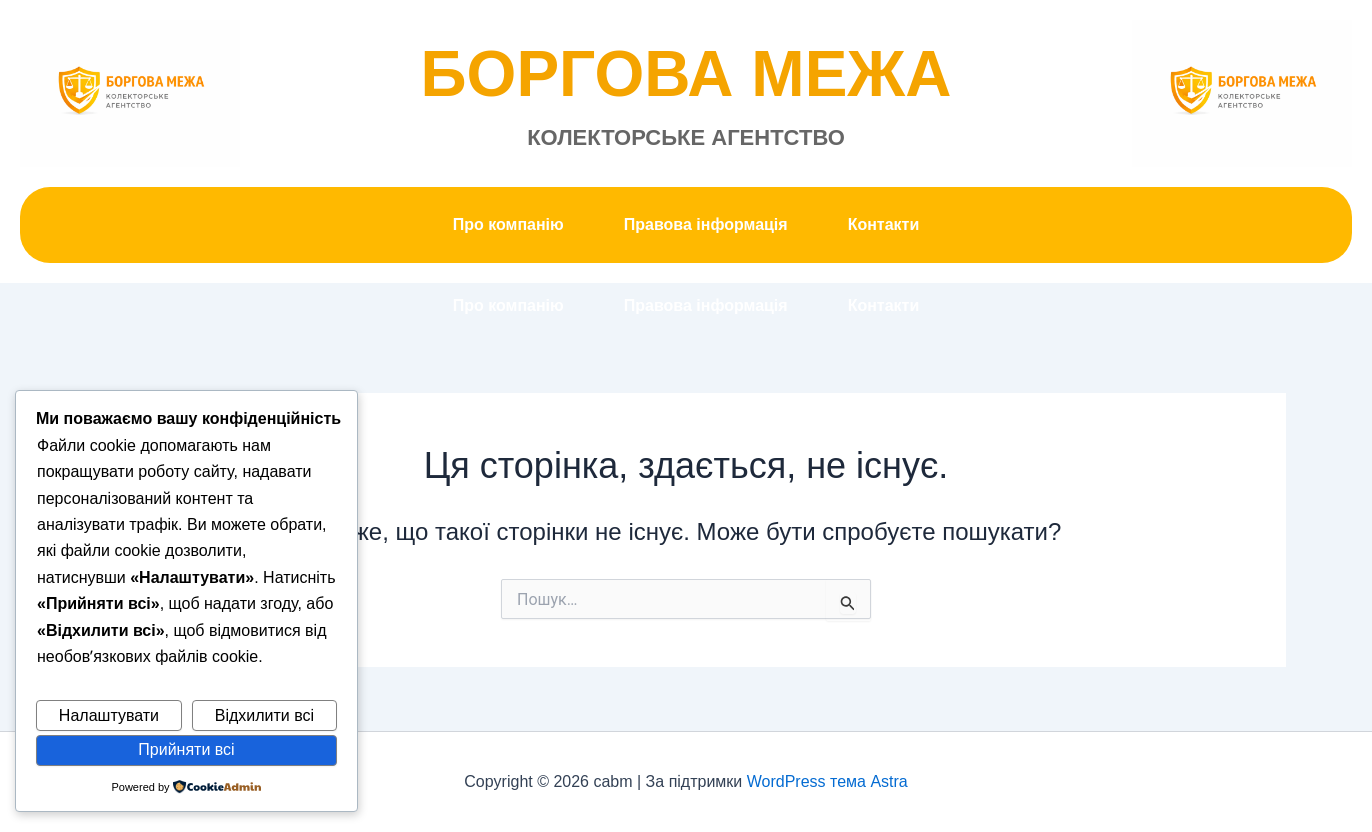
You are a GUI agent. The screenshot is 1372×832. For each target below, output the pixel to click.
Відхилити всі (264, 715)
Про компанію (508, 224)
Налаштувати (109, 715)
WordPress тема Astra (827, 781)
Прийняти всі (186, 749)
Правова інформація (706, 224)
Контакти (884, 224)
